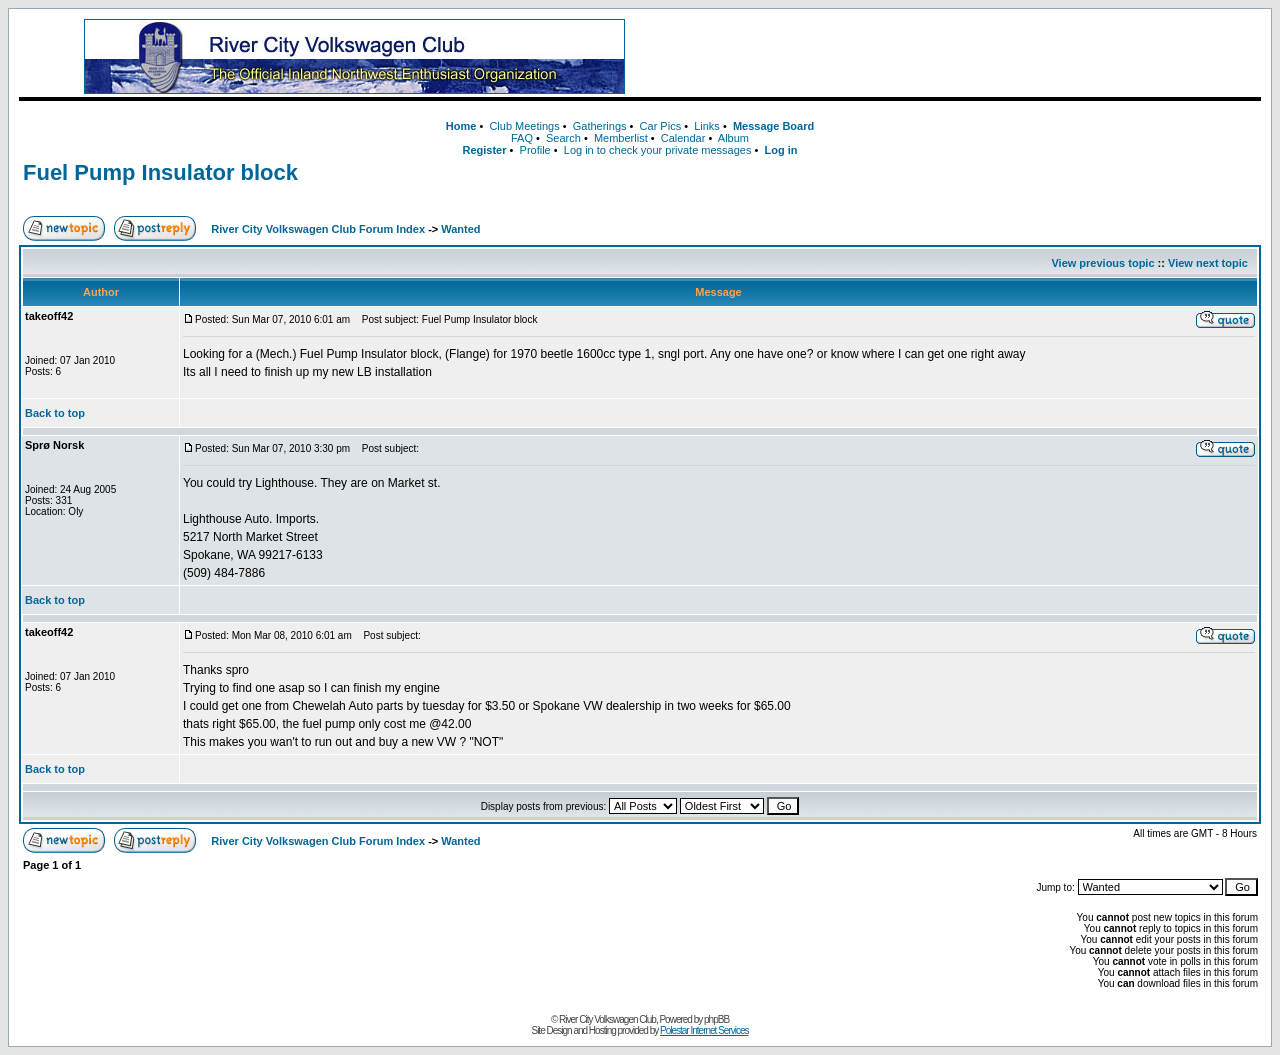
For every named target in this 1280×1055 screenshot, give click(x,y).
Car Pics (661, 126)
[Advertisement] (969, 57)
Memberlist (621, 138)
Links (707, 126)
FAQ (522, 138)
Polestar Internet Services (704, 1030)
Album (733, 138)
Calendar (683, 138)
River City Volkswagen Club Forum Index (318, 229)
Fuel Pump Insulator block (160, 172)
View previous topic (1102, 263)
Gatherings (600, 126)
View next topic (1208, 263)
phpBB (716, 1019)
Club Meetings (524, 126)
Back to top (55, 413)
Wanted (460, 229)
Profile (535, 150)
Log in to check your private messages (658, 150)
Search (563, 138)
